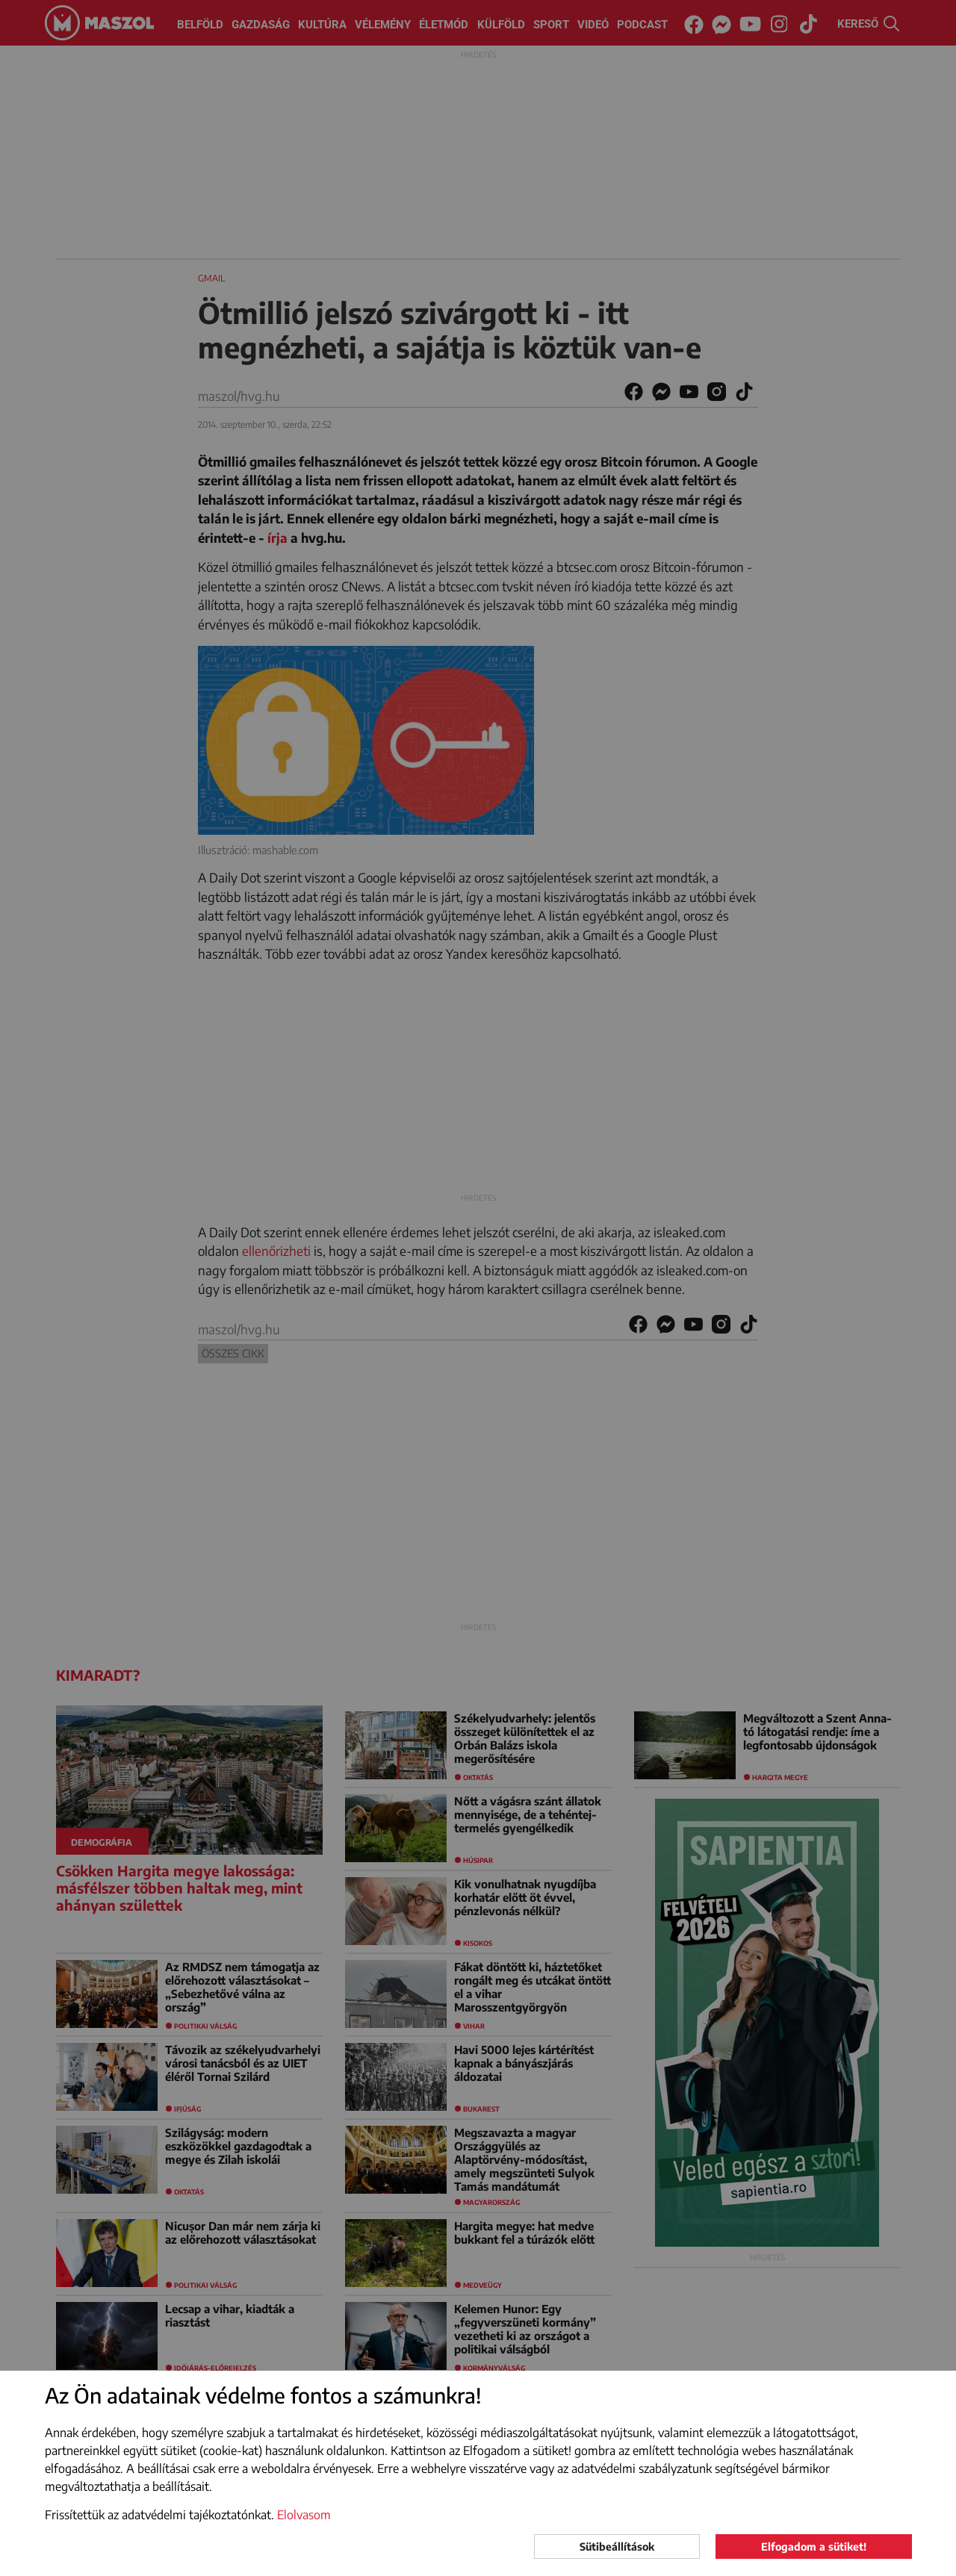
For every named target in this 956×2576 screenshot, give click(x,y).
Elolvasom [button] (304, 2514)
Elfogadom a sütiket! (813, 2546)
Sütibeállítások (617, 2546)
